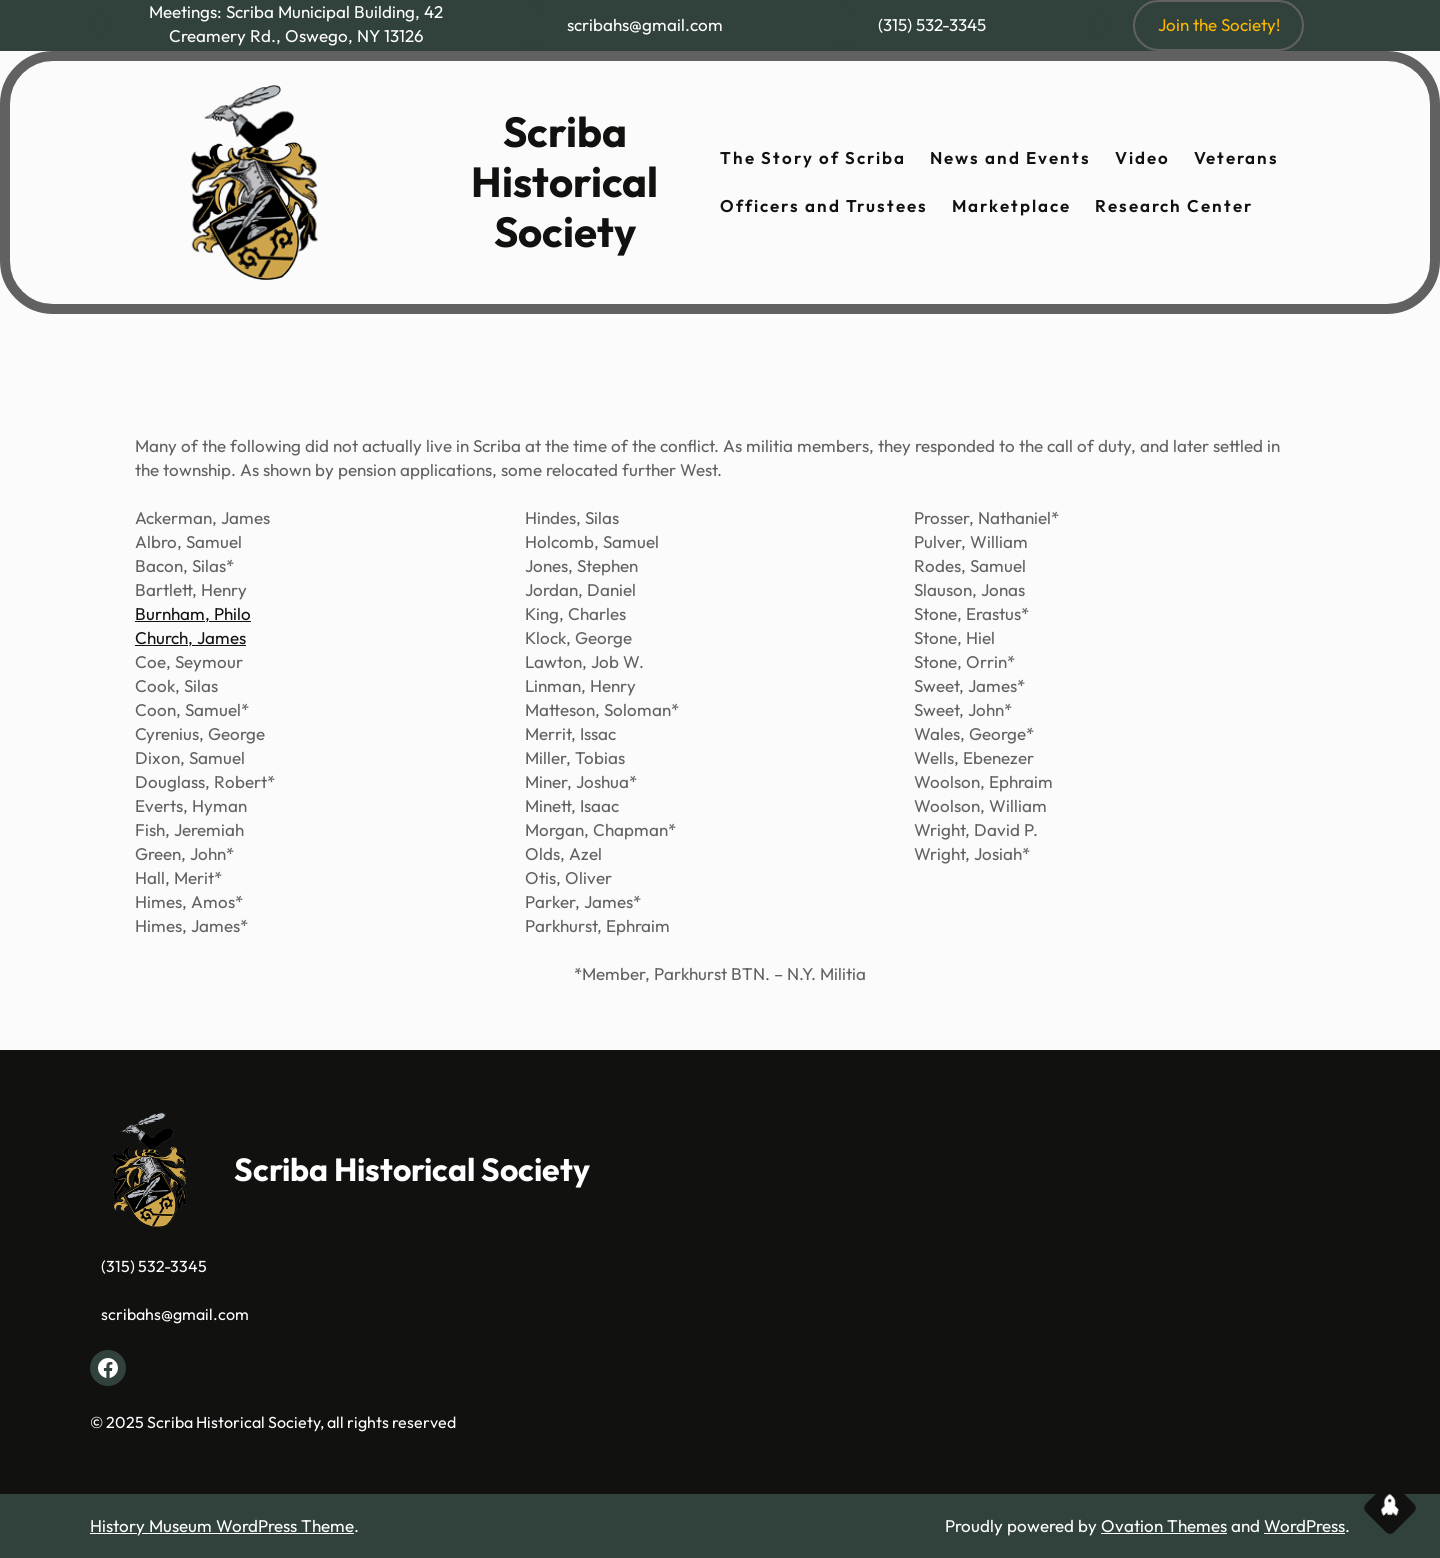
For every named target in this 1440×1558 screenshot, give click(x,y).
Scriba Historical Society (564, 182)
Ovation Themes (1164, 1525)
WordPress (1304, 1525)
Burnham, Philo (193, 613)
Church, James (190, 637)
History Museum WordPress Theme (222, 1525)
